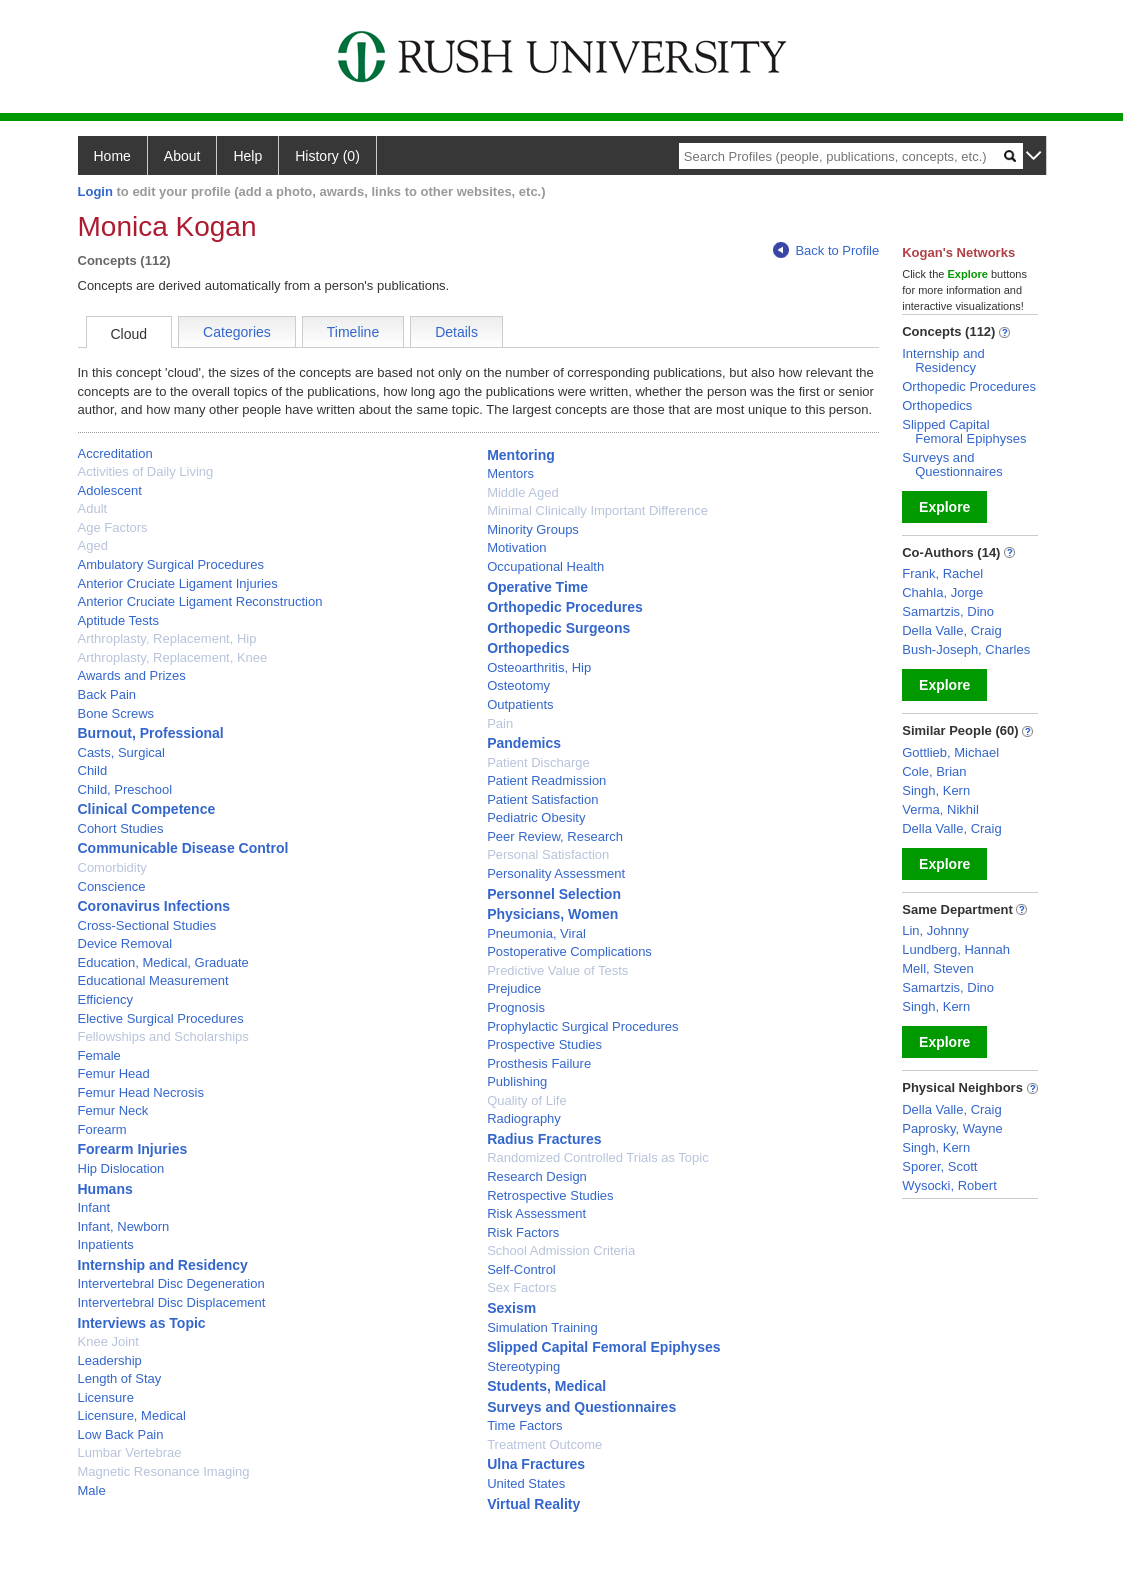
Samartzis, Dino (948, 611)
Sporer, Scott (939, 1166)
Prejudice (514, 988)
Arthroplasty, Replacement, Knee (173, 657)
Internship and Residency (163, 1265)
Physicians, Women (552, 914)
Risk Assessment (536, 1213)
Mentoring (521, 455)
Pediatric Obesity (536, 817)
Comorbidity (112, 867)
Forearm (102, 1129)
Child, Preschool (125, 789)
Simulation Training (542, 1327)
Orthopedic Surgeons (558, 628)
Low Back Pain (121, 1434)
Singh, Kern (936, 790)
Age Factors (113, 527)
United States (526, 1483)
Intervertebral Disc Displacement (172, 1302)
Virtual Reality (533, 1504)
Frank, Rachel (942, 573)
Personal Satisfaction (548, 854)
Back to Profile (826, 250)
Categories (237, 332)
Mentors (510, 473)
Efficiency (105, 999)
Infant (94, 1207)
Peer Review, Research (555, 836)
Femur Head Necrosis (141, 1092)
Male (92, 1490)
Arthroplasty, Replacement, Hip (167, 638)
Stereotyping (523, 1366)
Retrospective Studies (550, 1195)
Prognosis (516, 1007)
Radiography (524, 1118)
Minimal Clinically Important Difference (597, 510)
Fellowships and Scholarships (163, 1036)
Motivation (516, 547)
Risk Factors (523, 1232)
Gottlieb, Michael (950, 752)
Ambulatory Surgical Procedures (171, 564)
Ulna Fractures (536, 1464)
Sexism (511, 1308)
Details (456, 332)
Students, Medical (546, 1386)
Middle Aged (523, 492)
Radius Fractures (544, 1139)
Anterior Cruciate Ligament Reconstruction (200, 601)
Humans (105, 1189)
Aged (93, 545)
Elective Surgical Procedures (161, 1018)
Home (112, 156)
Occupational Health (545, 566)
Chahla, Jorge (942, 592)
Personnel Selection (554, 894)
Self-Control (521, 1269)
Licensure (106, 1397)
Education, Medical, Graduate (163, 962)
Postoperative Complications (569, 951)
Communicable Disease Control (183, 848)
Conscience (112, 886)
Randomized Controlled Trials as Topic (598, 1157)
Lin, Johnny (935, 930)
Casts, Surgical (121, 752)
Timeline (353, 332)
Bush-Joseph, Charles (966, 649)
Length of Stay (120, 1378)
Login (95, 191)
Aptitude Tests (118, 620)
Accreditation (115, 453)
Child (93, 770)
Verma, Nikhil (940, 809)
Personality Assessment (556, 873)
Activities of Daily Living (146, 471)
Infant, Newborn (124, 1226)
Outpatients (520, 704)
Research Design (537, 1176)
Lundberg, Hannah (956, 949)
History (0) (327, 156)
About (182, 156)
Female (99, 1055)
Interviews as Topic (142, 1323)
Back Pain (107, 694)
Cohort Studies (121, 828)
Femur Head (114, 1073)
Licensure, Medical (132, 1415)
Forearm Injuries (133, 1149)
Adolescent (110, 490)
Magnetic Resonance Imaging (164, 1471)
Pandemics (524, 743)
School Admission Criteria (561, 1250)
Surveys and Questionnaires (581, 1407)
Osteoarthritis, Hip (539, 667)
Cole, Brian (934, 771)
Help (247, 156)
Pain (500, 723)
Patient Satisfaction (542, 799)
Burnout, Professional (151, 733)
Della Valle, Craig (951, 630)
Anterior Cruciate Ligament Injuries (178, 583)
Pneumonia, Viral (536, 933)
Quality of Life (527, 1100)
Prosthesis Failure (539, 1063)
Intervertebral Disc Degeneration (171, 1283)
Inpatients (106, 1244)
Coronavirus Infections (154, 906)
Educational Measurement (153, 980)
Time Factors (524, 1425)
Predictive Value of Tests (557, 970)
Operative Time (537, 587)
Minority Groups (533, 529)
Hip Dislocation (121, 1168)
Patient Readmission (546, 780)
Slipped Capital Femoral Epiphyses (603, 1347)
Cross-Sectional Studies (147, 925)
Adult (93, 508)
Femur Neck (113, 1110)
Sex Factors (521, 1287)
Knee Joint (108, 1341)
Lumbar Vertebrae (130, 1452)
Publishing (517, 1081)
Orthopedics (528, 648)
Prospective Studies (544, 1044)
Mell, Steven (938, 968)
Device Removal (125, 943)
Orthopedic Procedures (565, 607)
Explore (944, 507)
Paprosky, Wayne (952, 1128)
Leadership (110, 1360)
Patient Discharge (538, 762)
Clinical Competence (147, 809)
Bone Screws (116, 713)
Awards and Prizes (132, 675)
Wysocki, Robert (949, 1185)
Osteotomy (518, 685)
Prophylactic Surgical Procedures (582, 1026)
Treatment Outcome (544, 1444)
